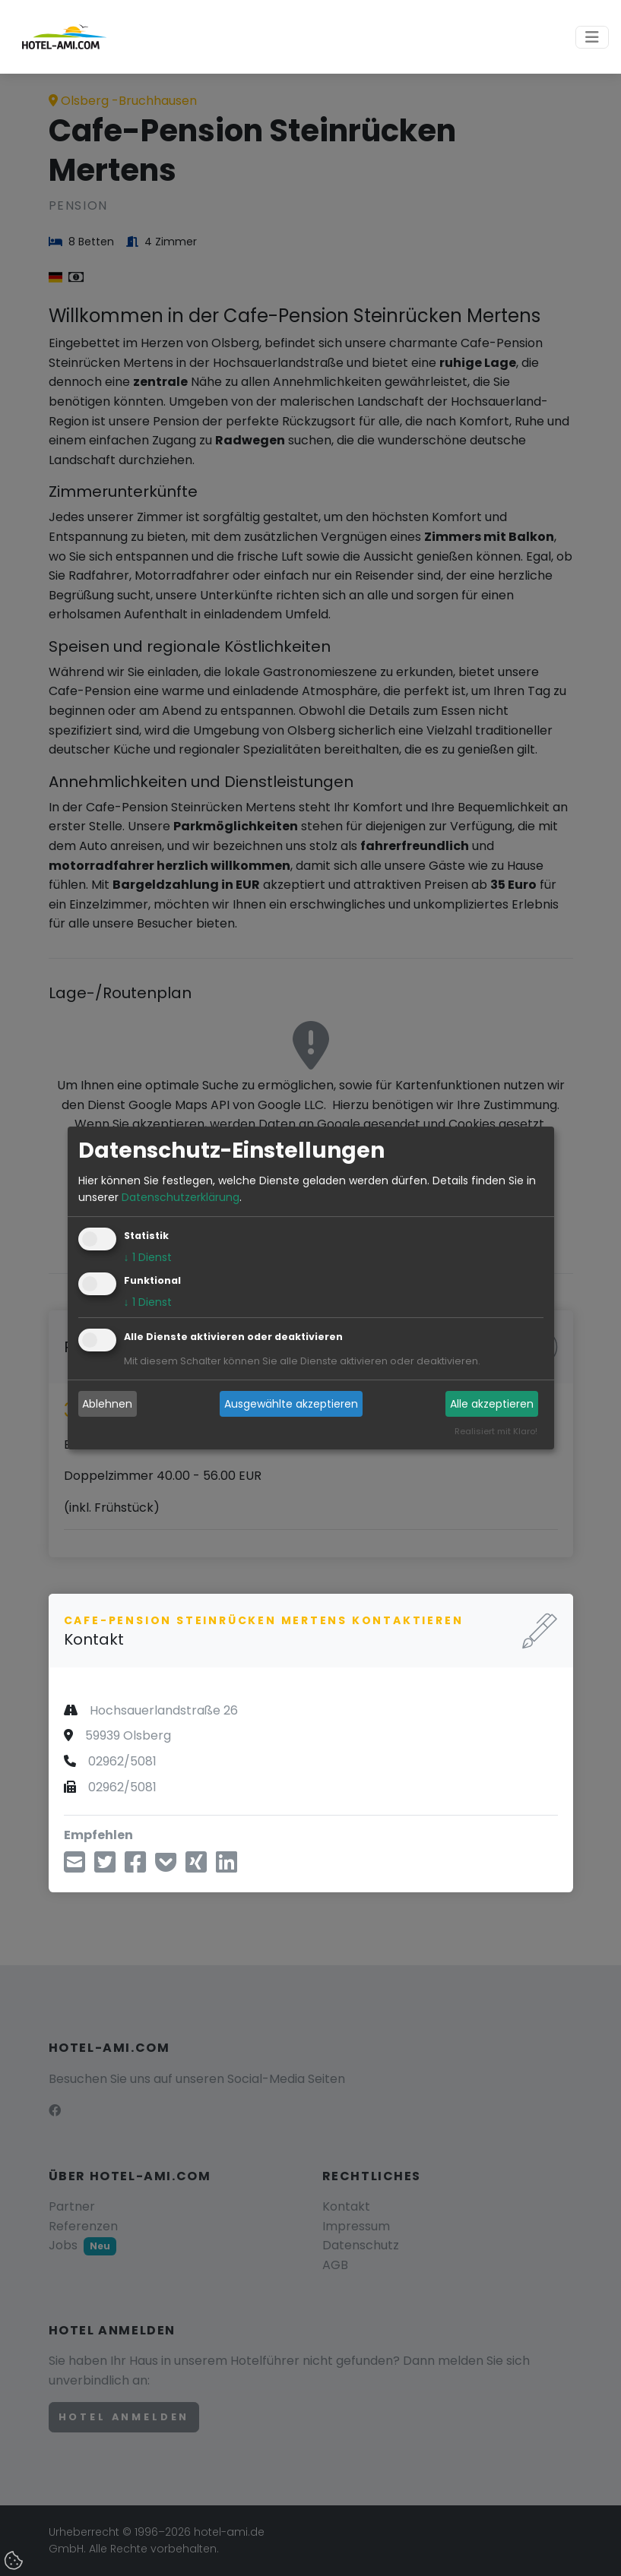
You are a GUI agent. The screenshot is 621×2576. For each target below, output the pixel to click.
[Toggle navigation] (592, 37)
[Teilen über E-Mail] (74, 1867)
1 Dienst (148, 1258)
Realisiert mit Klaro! (496, 1432)
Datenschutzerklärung (180, 1197)
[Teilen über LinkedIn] (226, 1867)
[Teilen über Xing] (196, 1867)
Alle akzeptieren (492, 1403)
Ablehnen (107, 1403)
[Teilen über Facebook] (135, 1867)
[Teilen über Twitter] (105, 1867)
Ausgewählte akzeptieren (291, 1403)
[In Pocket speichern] (165, 1867)
